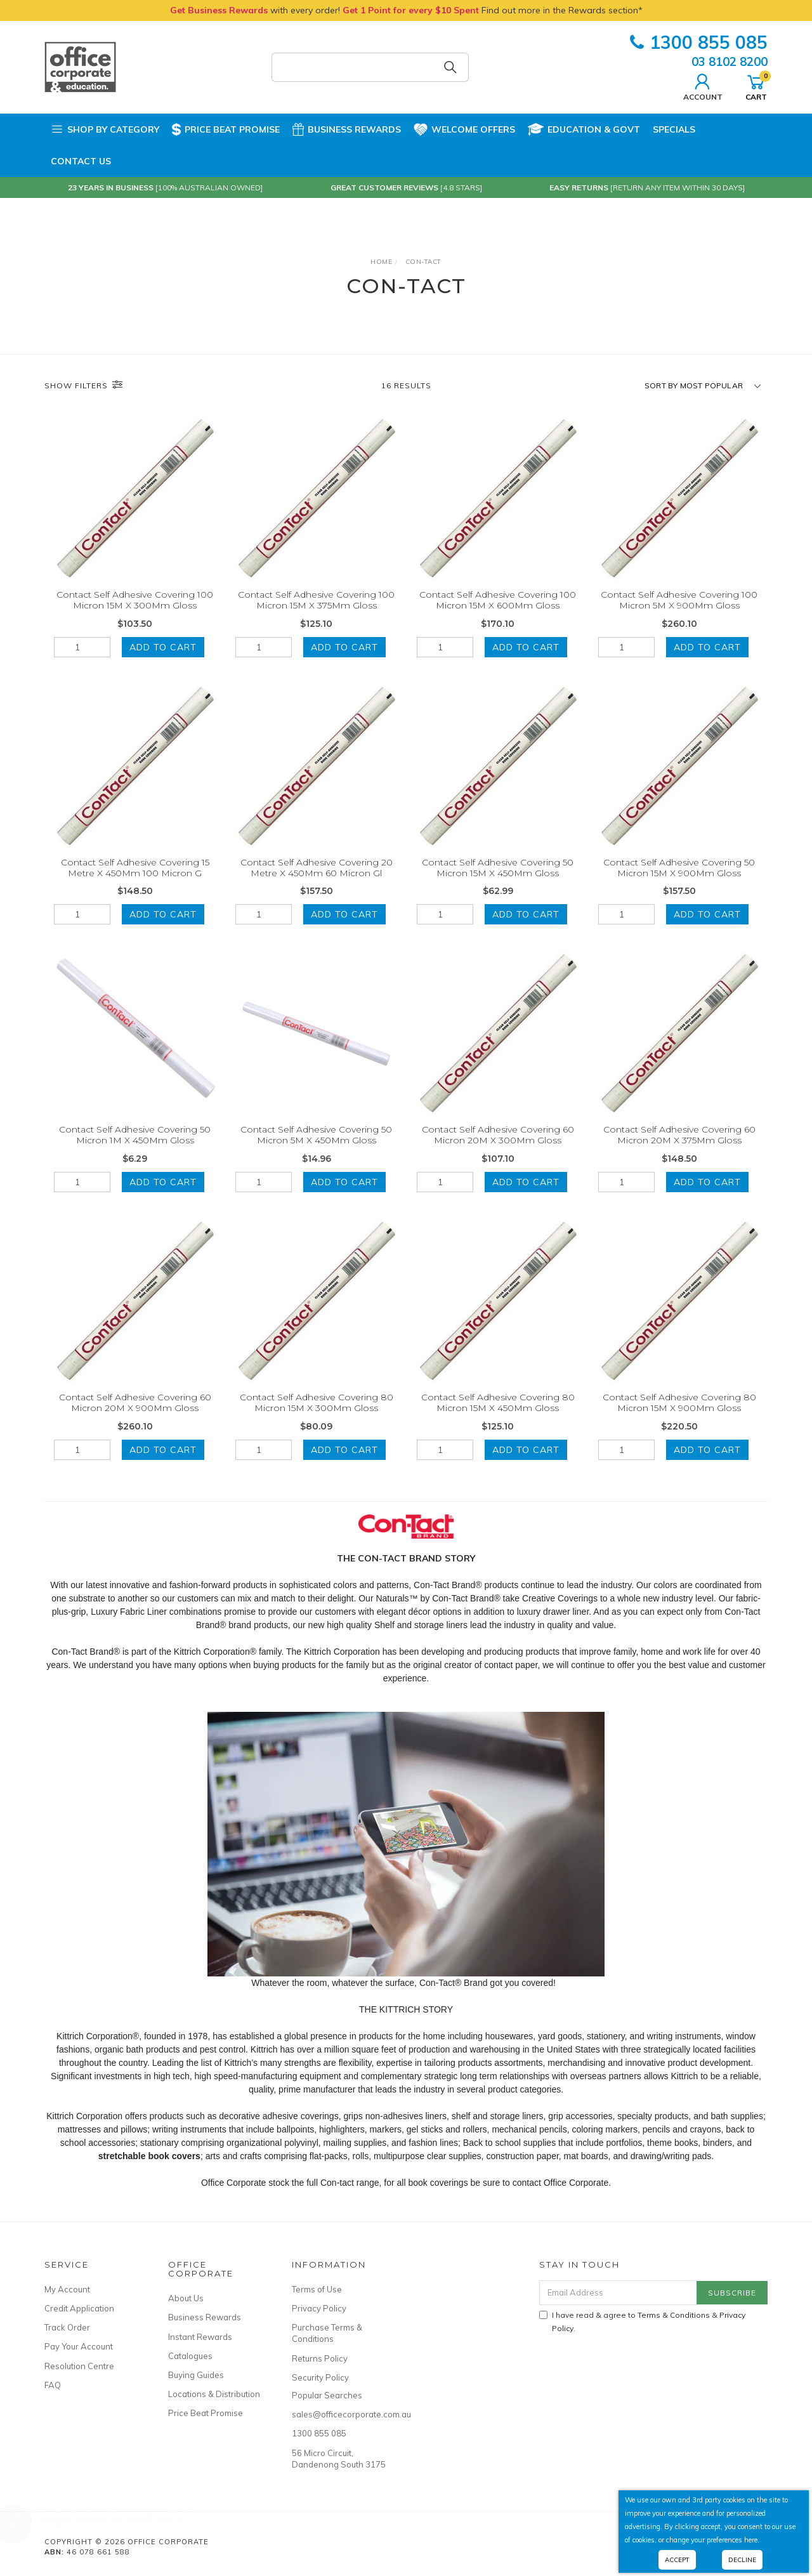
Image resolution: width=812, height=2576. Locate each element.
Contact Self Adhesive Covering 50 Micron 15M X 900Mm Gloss (679, 883)
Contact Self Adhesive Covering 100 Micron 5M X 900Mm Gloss (679, 600)
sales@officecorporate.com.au (339, 2414)
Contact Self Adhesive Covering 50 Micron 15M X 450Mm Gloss (497, 883)
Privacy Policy (319, 2308)
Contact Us (81, 161)
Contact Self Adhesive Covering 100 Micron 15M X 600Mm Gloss (497, 600)
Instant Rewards (200, 2337)
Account (703, 85)
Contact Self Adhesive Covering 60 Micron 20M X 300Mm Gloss (498, 1151)
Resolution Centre (79, 2366)
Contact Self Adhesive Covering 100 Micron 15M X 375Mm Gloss (316, 600)
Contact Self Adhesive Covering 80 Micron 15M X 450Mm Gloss (498, 1418)
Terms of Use (317, 2289)
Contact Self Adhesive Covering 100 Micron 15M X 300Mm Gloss (134, 600)
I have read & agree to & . (642, 2321)
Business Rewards (346, 129)
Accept (677, 2560)
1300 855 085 (699, 42)
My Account (67, 2289)
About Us (186, 2298)
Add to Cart (163, 647)
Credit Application (79, 2308)
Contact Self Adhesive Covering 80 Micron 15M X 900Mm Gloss (679, 1418)
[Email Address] (618, 2292)
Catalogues (190, 2356)
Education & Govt (584, 129)
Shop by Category (105, 129)
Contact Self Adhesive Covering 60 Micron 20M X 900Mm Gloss (135, 1418)
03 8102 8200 (729, 61)
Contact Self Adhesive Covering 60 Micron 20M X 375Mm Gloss (679, 1151)
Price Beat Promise (226, 129)
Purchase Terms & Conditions (327, 2333)
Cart (756, 85)
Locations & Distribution (214, 2394)
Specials (674, 129)
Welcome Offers (464, 128)
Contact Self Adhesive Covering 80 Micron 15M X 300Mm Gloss (316, 1418)
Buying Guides (196, 2375)
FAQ (52, 2385)
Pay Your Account (78, 2346)
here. (751, 2539)
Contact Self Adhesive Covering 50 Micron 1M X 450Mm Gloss (135, 1151)
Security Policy (320, 2377)
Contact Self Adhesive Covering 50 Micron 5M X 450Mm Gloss (316, 1151)
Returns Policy (320, 2358)
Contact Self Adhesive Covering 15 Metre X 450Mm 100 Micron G (135, 883)
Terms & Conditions (674, 2315)
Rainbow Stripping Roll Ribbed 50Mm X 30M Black (123, 2523)
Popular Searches (327, 2395)
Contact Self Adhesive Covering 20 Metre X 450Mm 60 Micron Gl (316, 883)
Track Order (67, 2327)
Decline (742, 2560)
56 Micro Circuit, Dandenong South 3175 (339, 2458)
